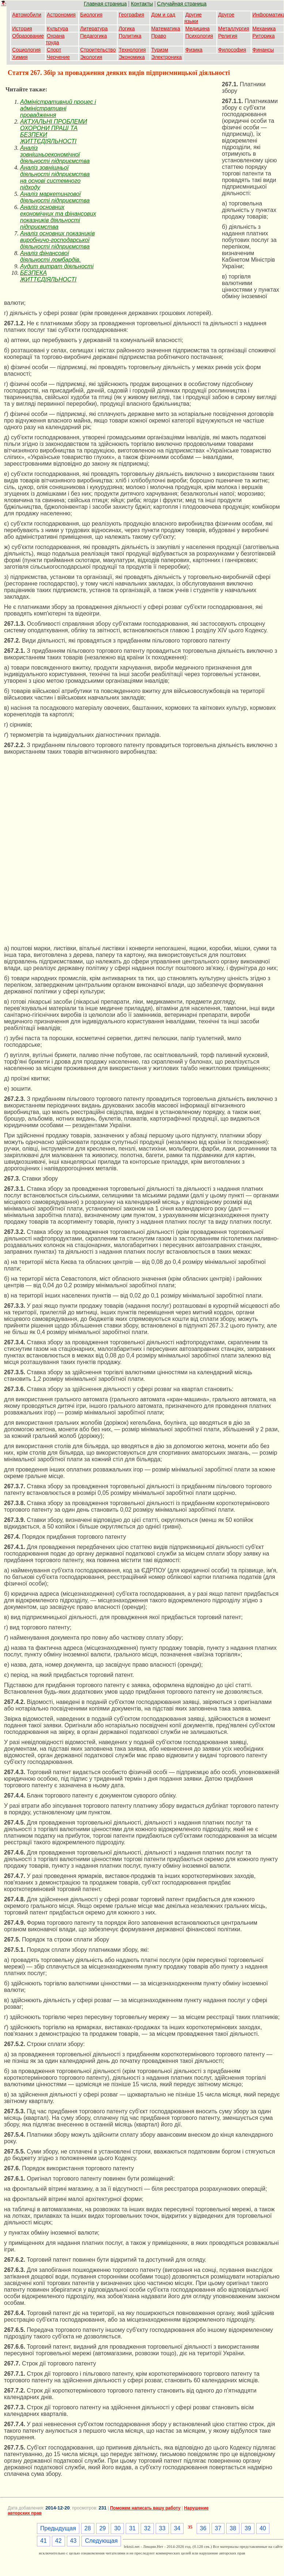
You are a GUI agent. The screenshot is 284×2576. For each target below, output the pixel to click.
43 (73, 2541)
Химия (19, 57)
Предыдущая (58, 2528)
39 (248, 2528)
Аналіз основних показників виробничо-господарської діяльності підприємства (57, 240)
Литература (93, 28)
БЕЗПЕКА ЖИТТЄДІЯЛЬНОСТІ (48, 276)
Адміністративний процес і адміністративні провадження (58, 108)
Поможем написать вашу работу (145, 2508)
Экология (91, 57)
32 (147, 2528)
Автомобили (26, 15)
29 (102, 2528)
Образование (28, 36)
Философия (232, 50)
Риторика (264, 36)
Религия (228, 36)
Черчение (58, 57)
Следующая (101, 2541)
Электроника (166, 57)
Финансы (263, 50)
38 (233, 2528)
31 (132, 2528)
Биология (91, 15)
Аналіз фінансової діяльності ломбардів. (50, 256)
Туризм (159, 50)
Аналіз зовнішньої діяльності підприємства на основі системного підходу (55, 177)
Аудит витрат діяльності (57, 266)
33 (162, 2528)
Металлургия (233, 28)
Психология (199, 36)
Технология (132, 50)
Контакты (142, 4)
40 (263, 2528)
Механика (264, 28)
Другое (226, 15)
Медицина (197, 28)
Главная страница (105, 4)
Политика (130, 36)
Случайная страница (182, 4)
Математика (165, 28)
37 (218, 2528)
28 (87, 2528)
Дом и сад (163, 15)
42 (58, 2541)
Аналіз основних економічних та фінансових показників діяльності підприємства (58, 217)
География (131, 15)
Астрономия (61, 15)
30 (117, 2528)
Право (158, 36)
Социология (26, 50)
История (22, 28)
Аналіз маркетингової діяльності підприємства (55, 197)
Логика (127, 28)
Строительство (98, 50)
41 (43, 2541)
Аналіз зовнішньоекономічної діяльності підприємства (55, 154)
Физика (193, 50)
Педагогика (93, 36)
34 (177, 2528)
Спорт (54, 50)
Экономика (132, 57)
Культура (57, 28)
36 (203, 2528)
